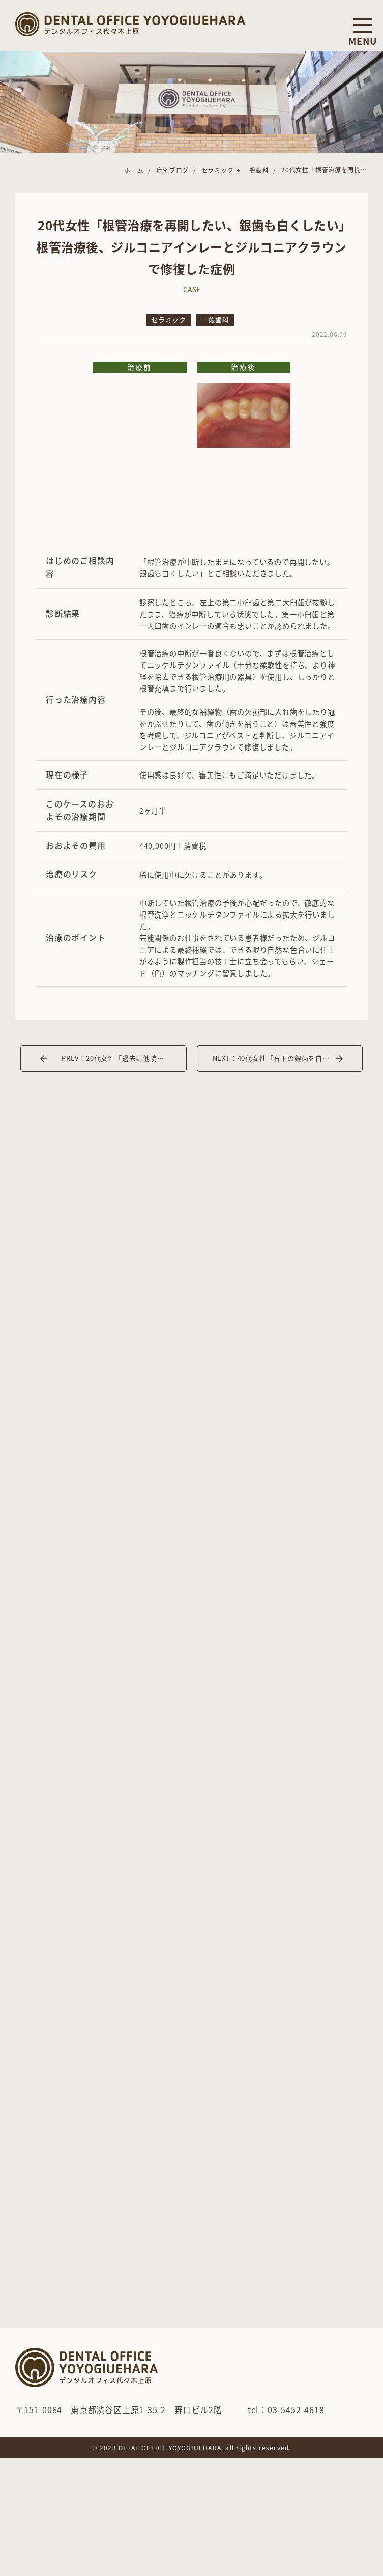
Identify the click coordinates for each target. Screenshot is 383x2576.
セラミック (168, 319)
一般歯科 (215, 319)
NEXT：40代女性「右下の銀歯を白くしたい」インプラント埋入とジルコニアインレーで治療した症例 (288, 1058)
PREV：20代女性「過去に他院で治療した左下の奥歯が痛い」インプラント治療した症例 (124, 1058)
